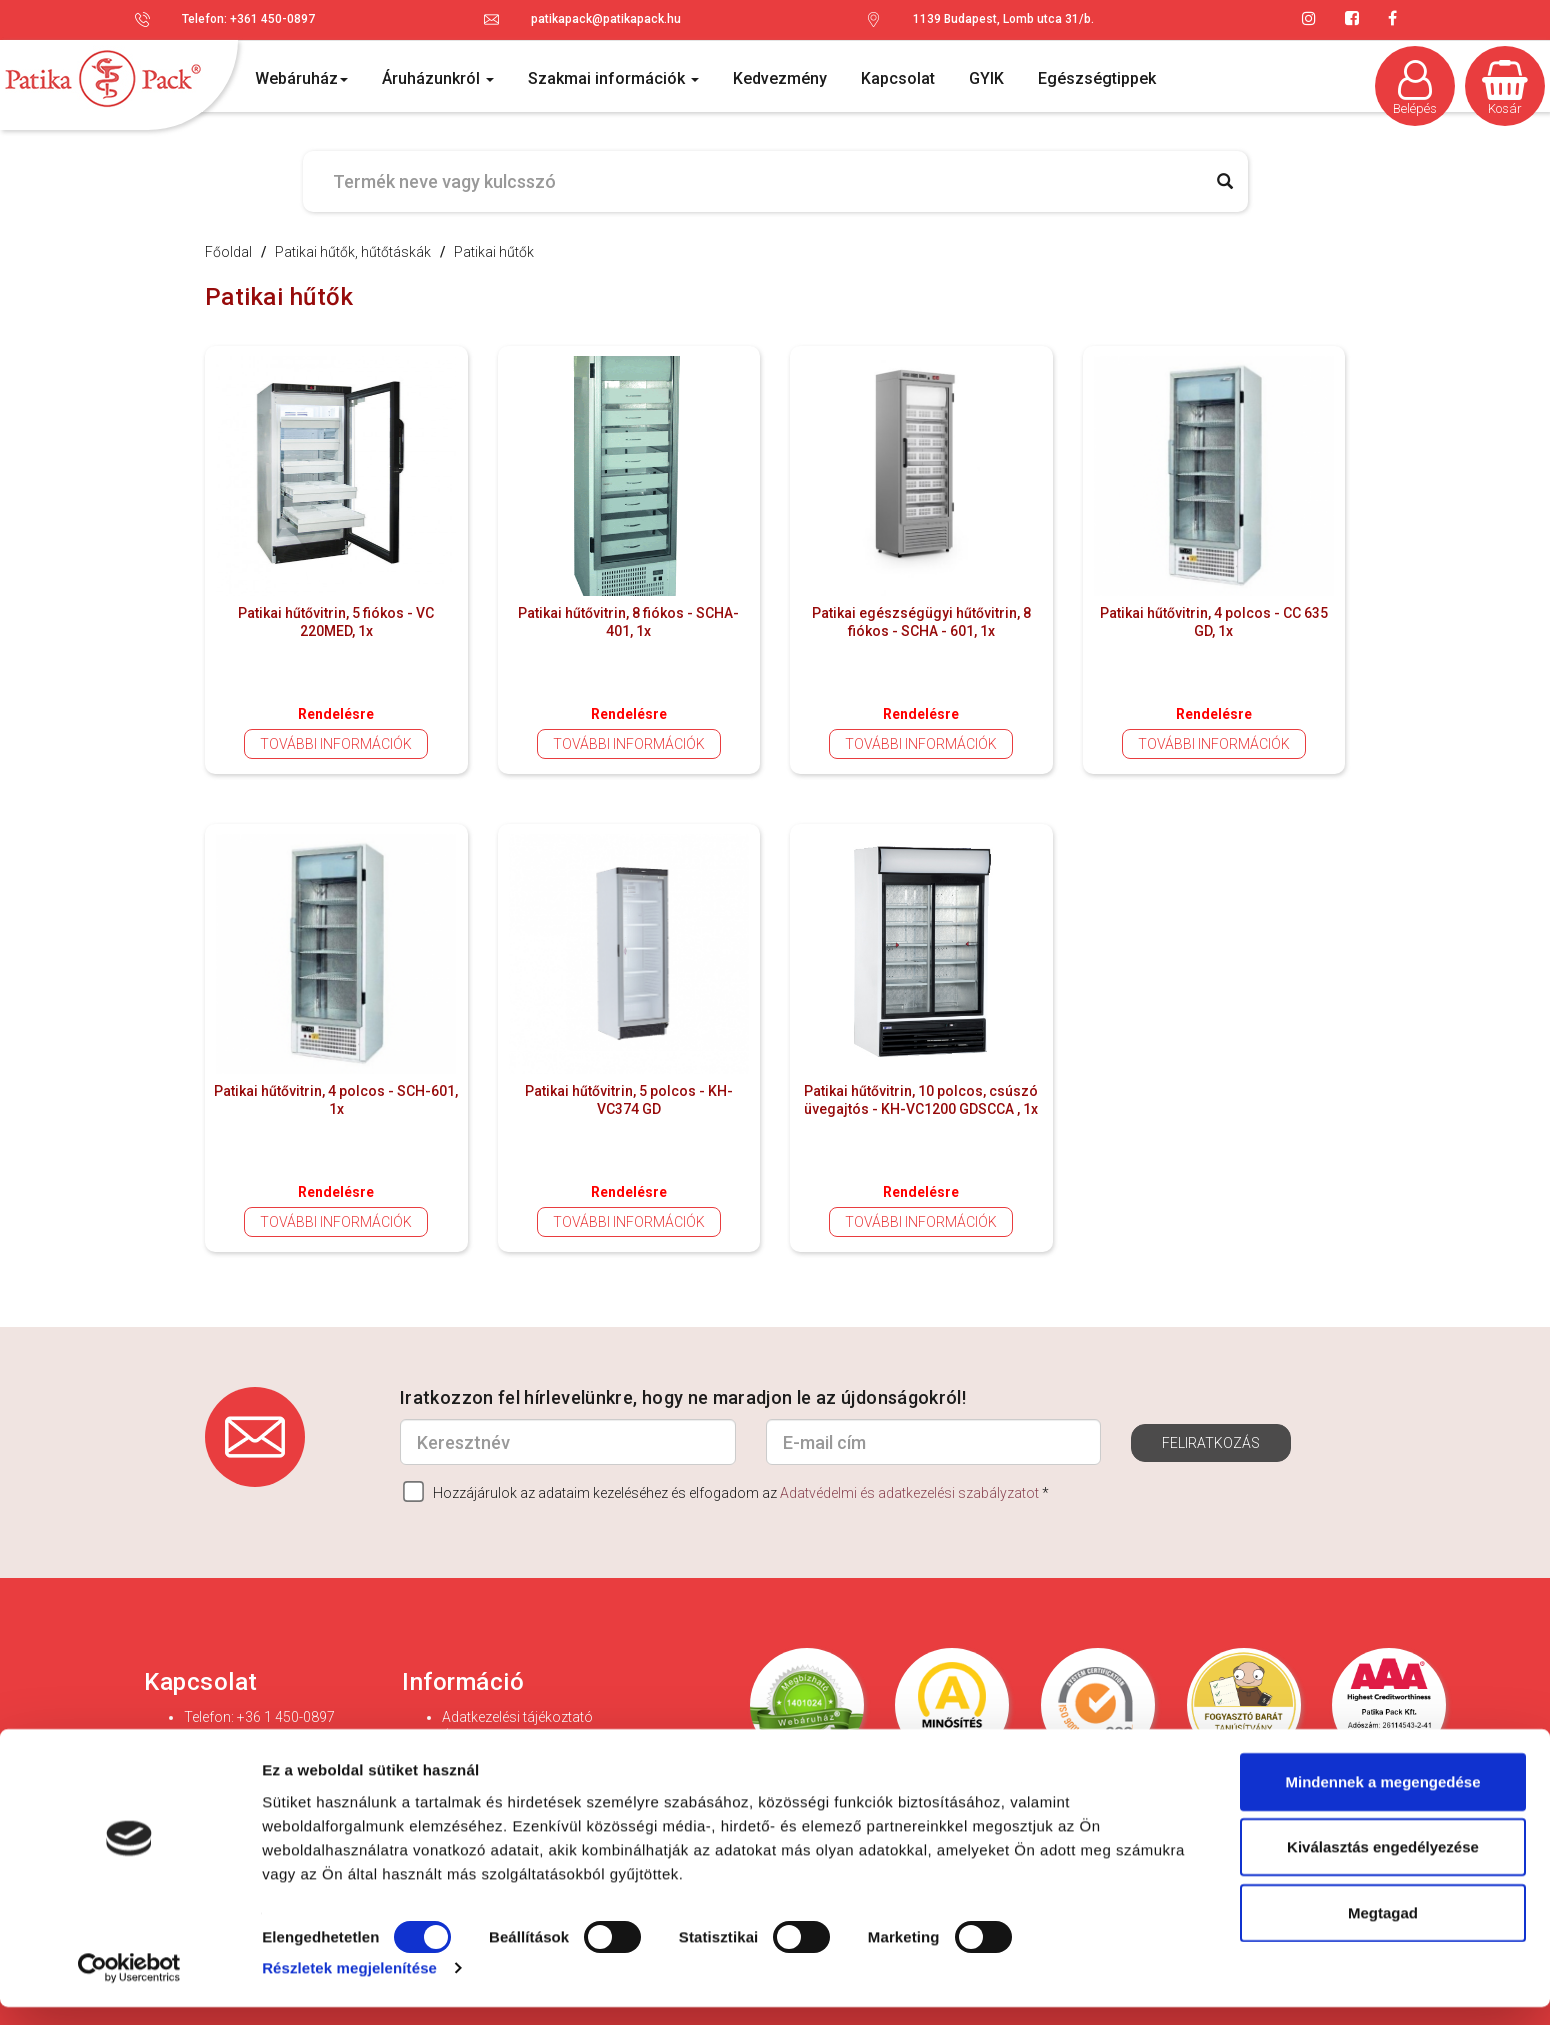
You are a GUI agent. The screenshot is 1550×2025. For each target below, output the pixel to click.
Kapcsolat (898, 78)
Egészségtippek (1097, 78)
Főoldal (228, 252)
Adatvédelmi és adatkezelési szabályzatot (909, 1493)
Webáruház (301, 78)
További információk (336, 744)
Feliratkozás (1211, 1443)
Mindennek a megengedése (1382, 1798)
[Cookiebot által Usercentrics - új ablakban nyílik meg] (129, 1986)
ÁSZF (459, 1737)
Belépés (1415, 88)
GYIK (986, 78)
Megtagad (1383, 1929)
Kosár (1505, 88)
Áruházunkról (438, 78)
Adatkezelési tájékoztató (517, 1717)
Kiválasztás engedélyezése (1383, 1864)
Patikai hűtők (494, 252)
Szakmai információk (613, 78)
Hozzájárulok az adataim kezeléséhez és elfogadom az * (726, 1491)
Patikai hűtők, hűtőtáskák (353, 252)
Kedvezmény (780, 78)
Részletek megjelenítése (349, 1985)
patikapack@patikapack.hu (606, 19)
